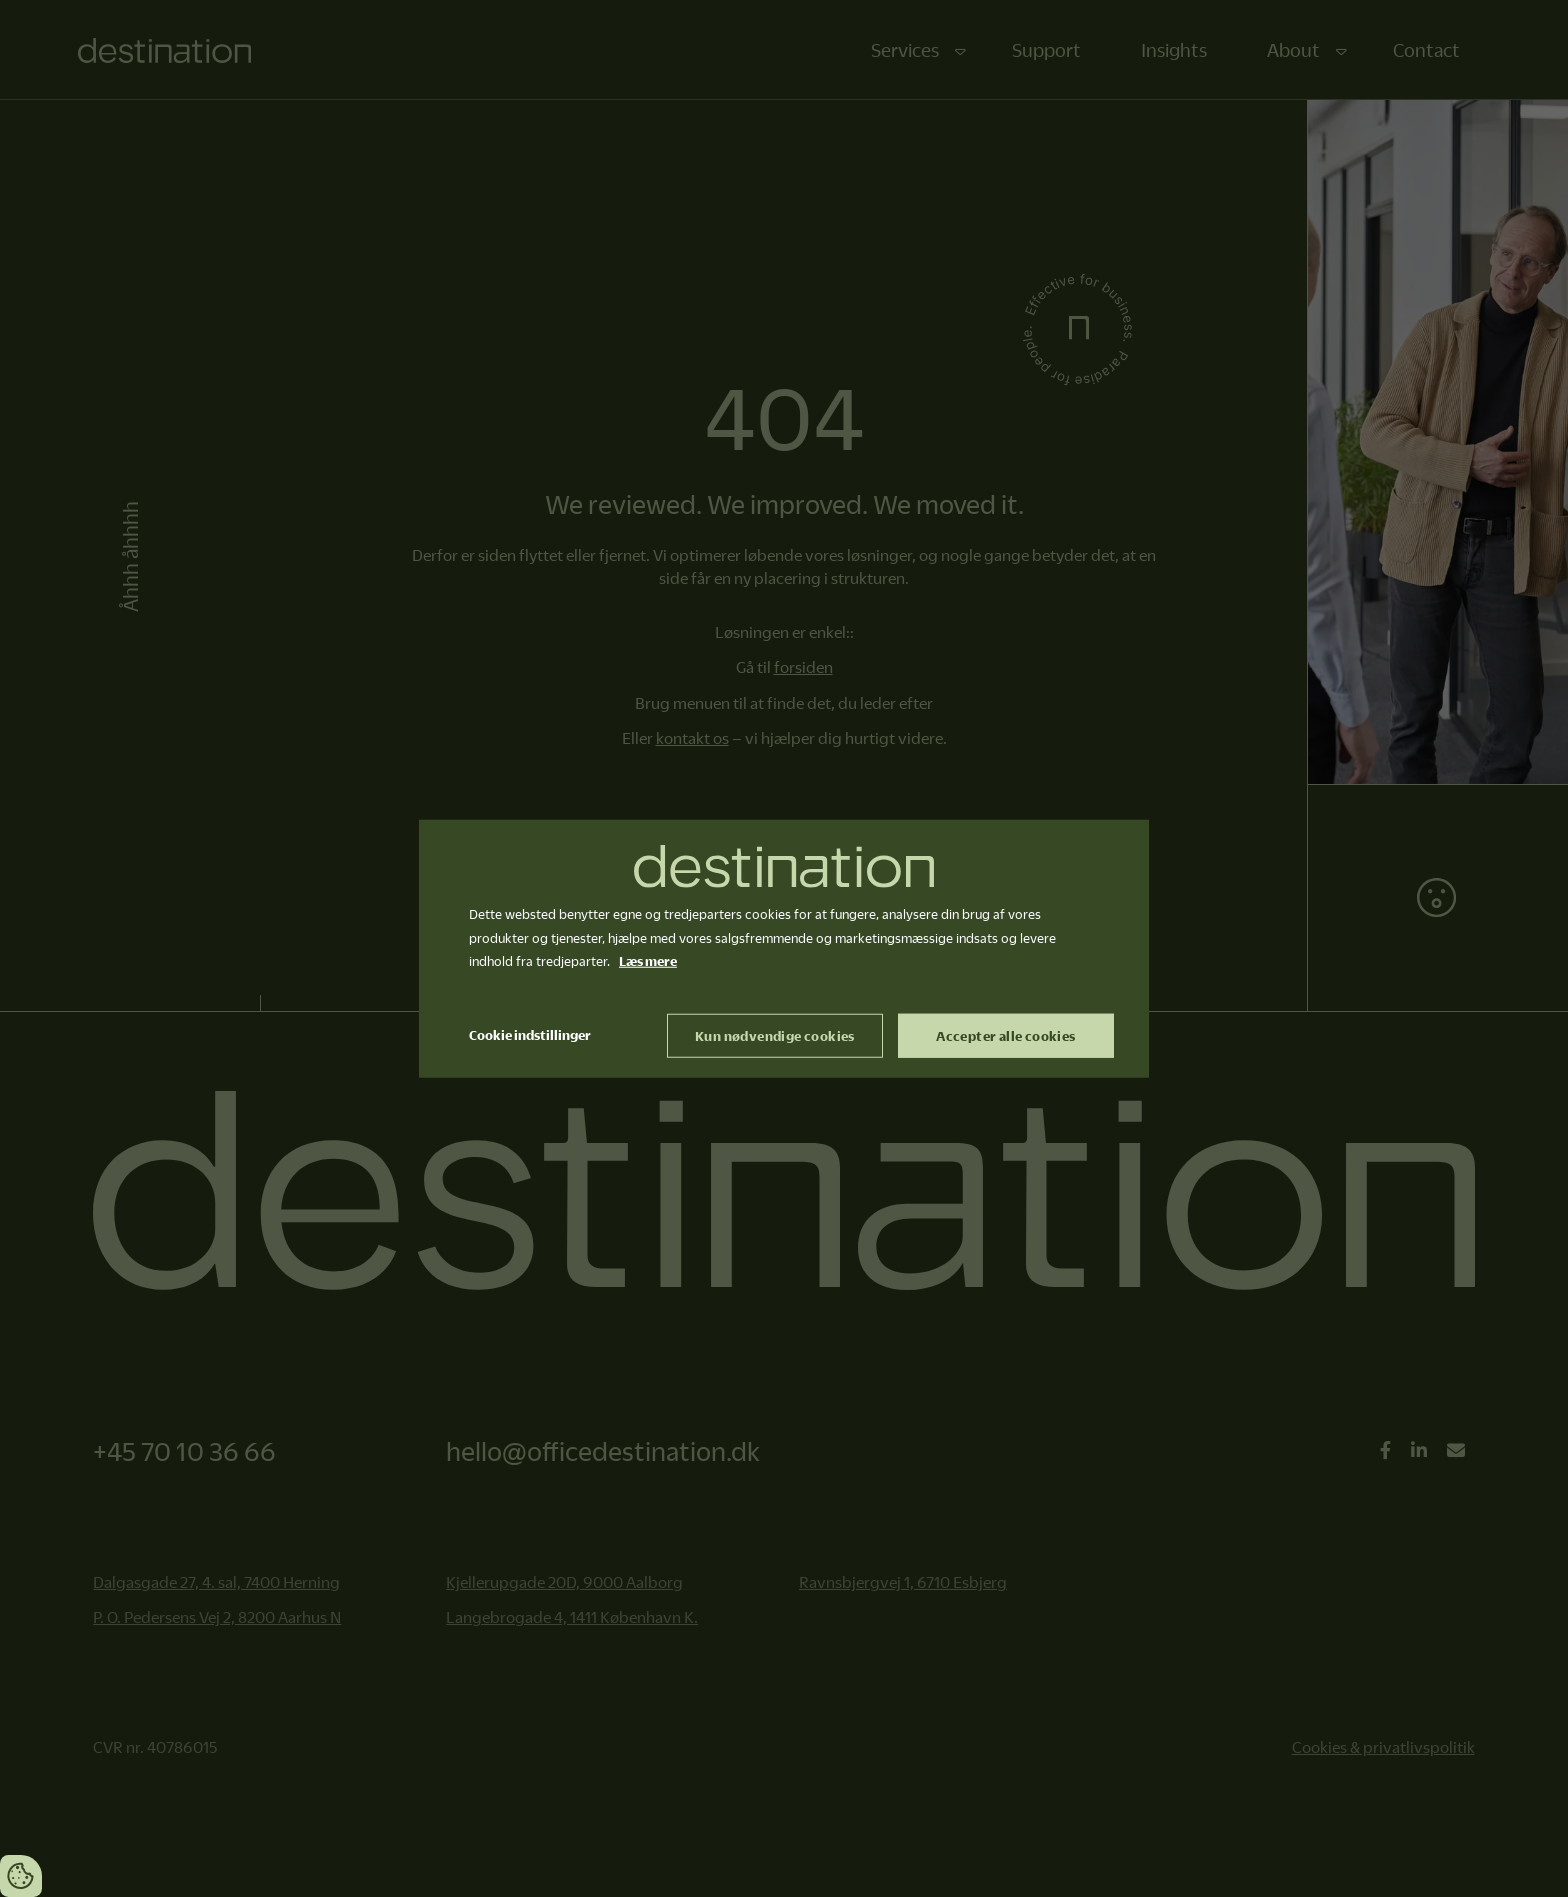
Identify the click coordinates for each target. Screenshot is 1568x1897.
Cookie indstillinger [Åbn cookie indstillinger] (530, 1035)
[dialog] (784, 948)
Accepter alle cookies (1005, 1036)
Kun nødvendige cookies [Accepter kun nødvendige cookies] (775, 1036)
